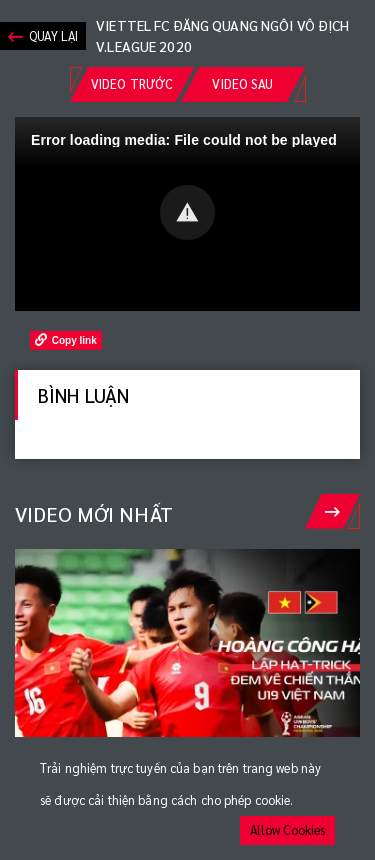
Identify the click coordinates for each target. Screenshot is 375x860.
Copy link (66, 340)
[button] (187, 212)
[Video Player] (187, 214)
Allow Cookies (287, 830)
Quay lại (43, 36)
